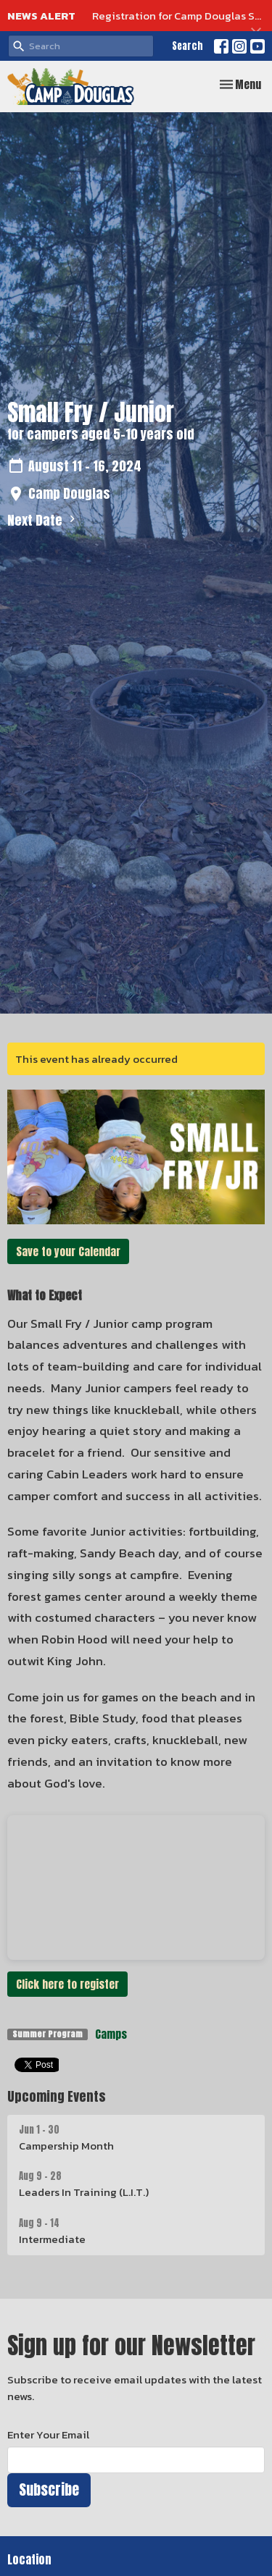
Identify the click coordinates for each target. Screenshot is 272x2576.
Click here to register (67, 1984)
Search (187, 46)
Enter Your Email (48, 2434)
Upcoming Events (56, 2096)
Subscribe (49, 2489)
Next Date (43, 520)
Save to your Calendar (68, 1251)
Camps (111, 2034)
